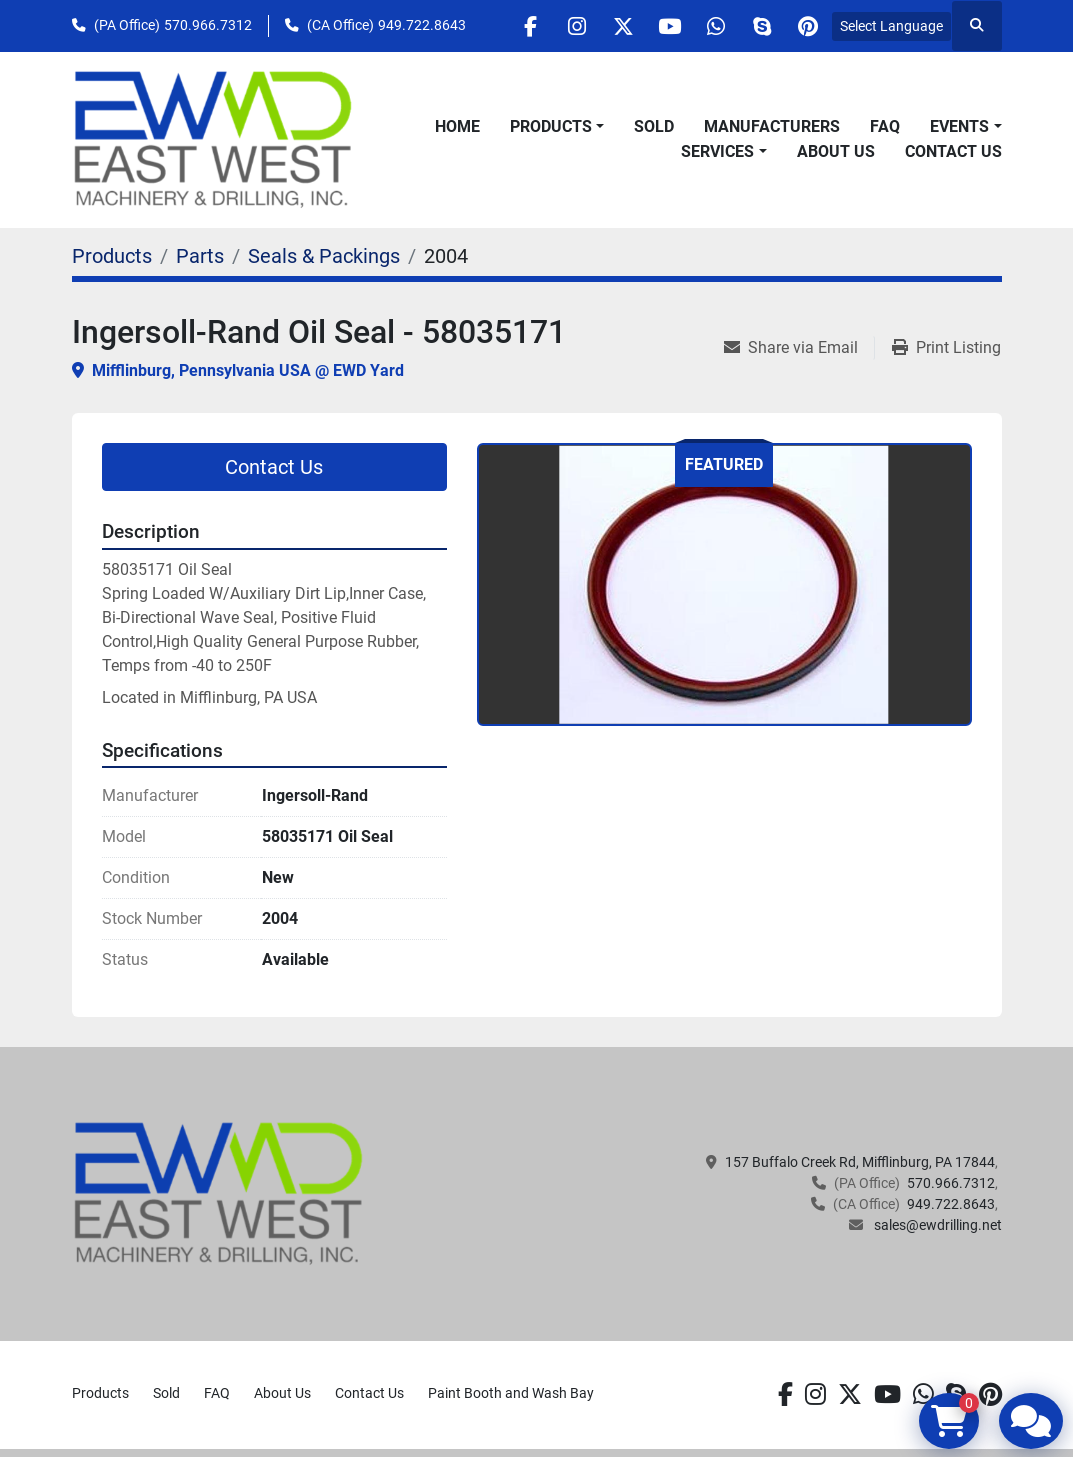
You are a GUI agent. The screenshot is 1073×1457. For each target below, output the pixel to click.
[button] (557, 127)
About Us (836, 151)
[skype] (755, 26)
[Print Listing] (946, 348)
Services (717, 151)
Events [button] (959, 126)
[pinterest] (806, 26)
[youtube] (653, 26)
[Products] (112, 256)
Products (551, 126)
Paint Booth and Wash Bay (511, 1393)
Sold (654, 126)
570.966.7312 (208, 25)
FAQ (885, 126)
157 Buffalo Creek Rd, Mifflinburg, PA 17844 (860, 1162)
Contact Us (953, 151)
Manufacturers (772, 126)
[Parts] (200, 256)
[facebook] (500, 26)
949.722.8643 (422, 25)
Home (457, 126)
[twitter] (602, 26)
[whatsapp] (704, 26)
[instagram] (551, 26)
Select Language (891, 26)
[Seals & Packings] (324, 256)
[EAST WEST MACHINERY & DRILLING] (219, 1193)
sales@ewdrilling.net (936, 1225)
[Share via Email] (799, 348)
